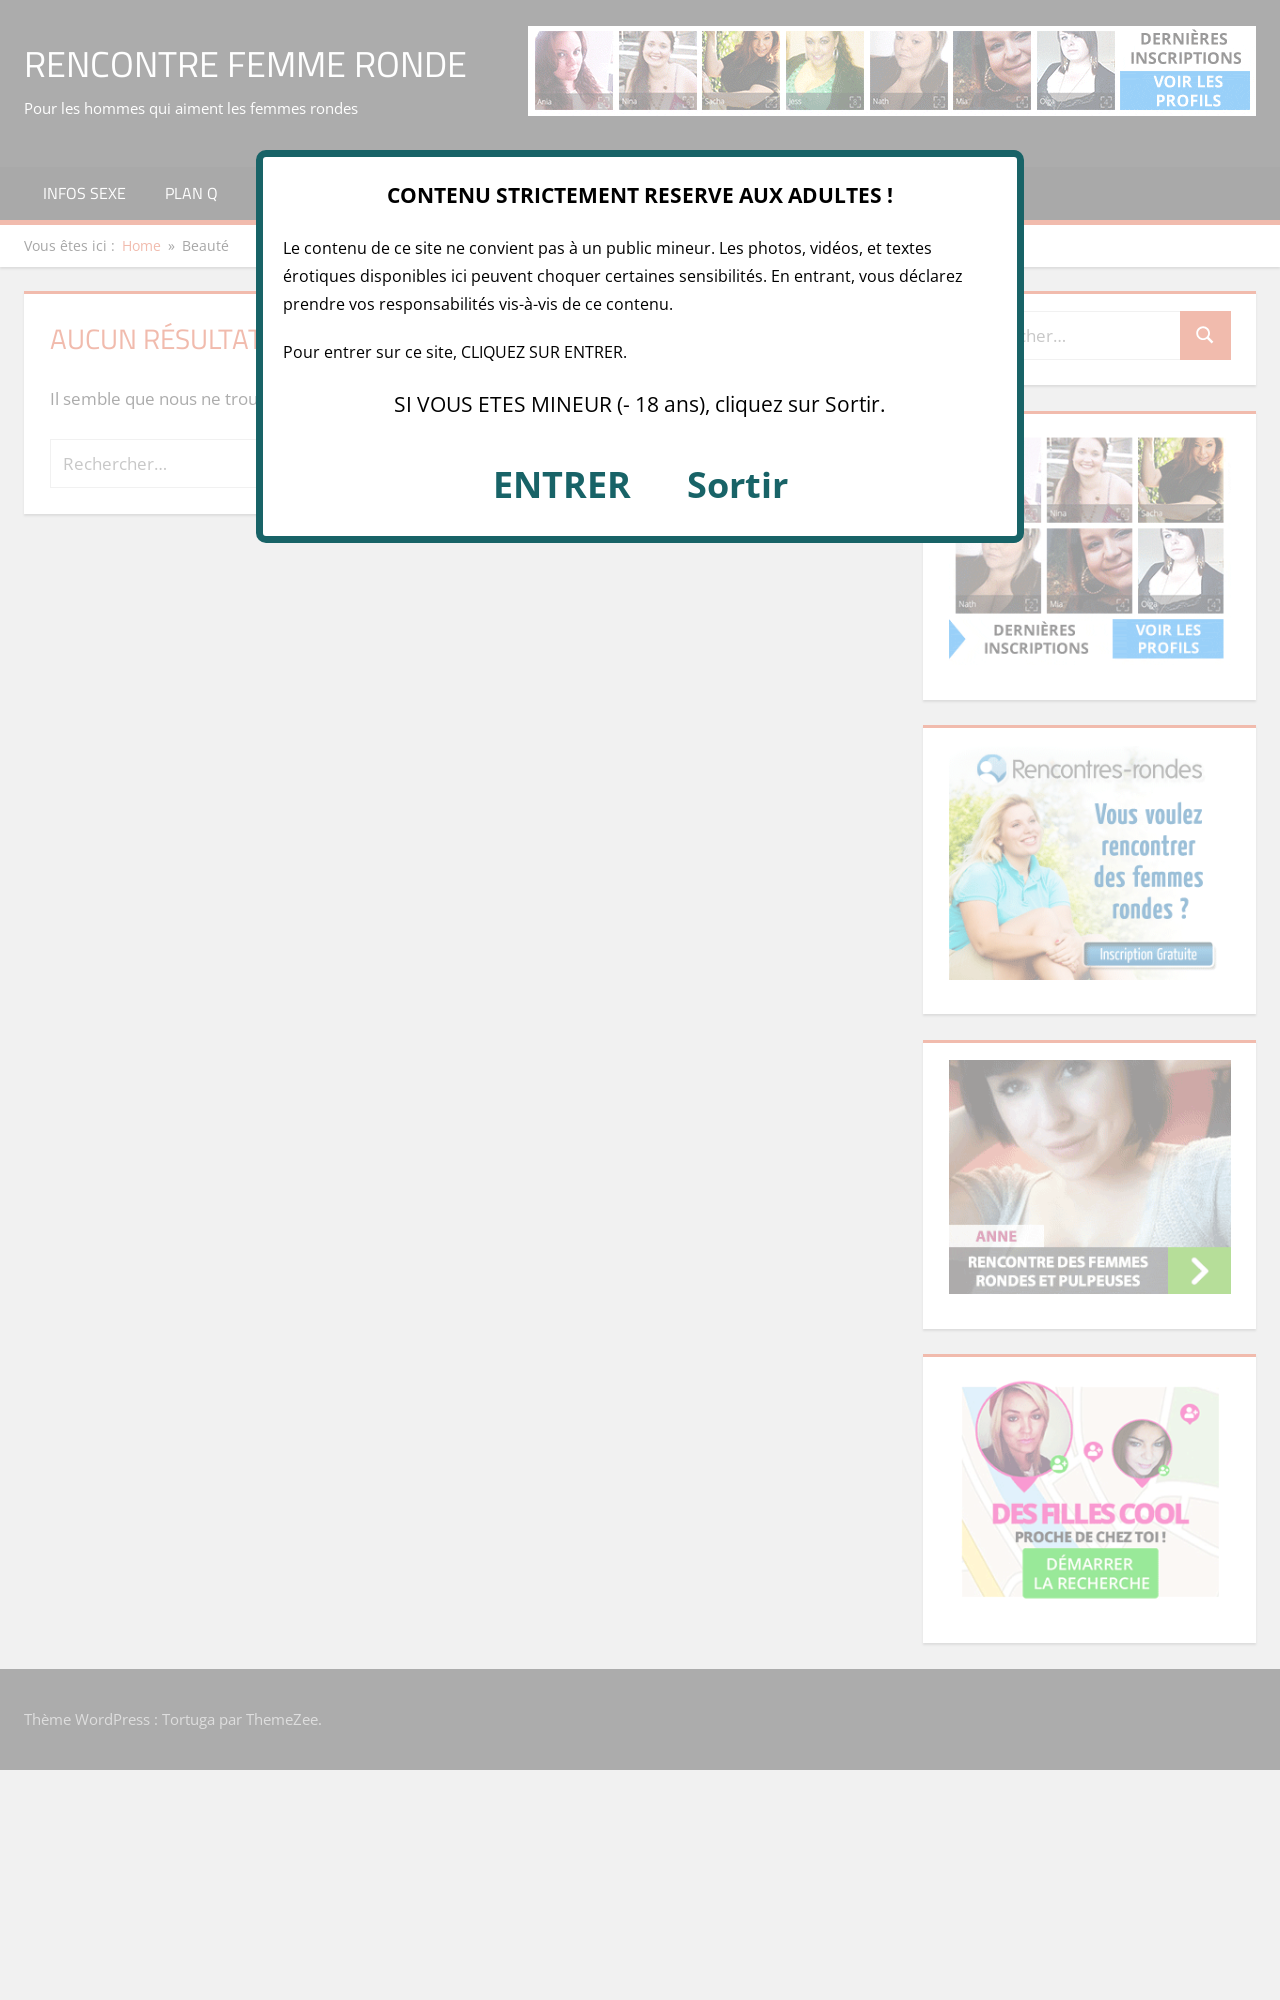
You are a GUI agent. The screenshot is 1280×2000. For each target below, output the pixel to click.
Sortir (737, 484)
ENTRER (562, 484)
